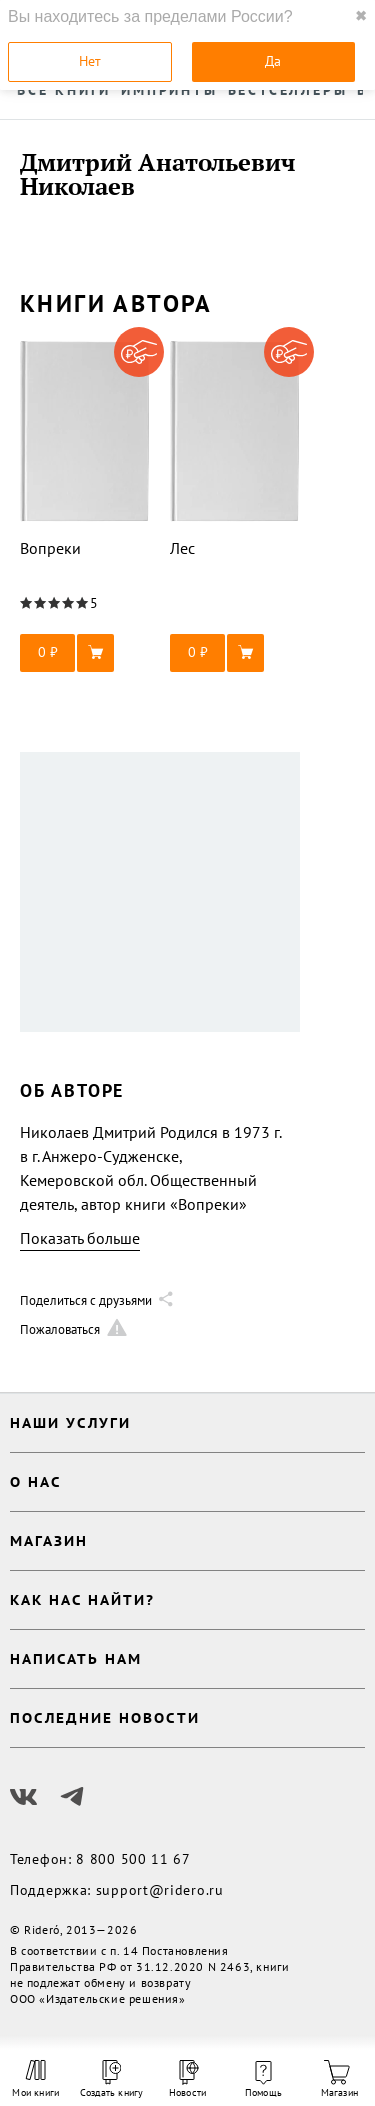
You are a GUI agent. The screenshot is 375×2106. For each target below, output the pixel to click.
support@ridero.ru (160, 1890)
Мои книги (35, 2079)
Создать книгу (112, 2079)
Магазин (339, 2079)
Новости (187, 2079)
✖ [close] (361, 16)
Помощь (263, 2080)
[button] (85, 653)
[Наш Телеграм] (72, 1797)
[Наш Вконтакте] (24, 1797)
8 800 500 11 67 (133, 1859)
